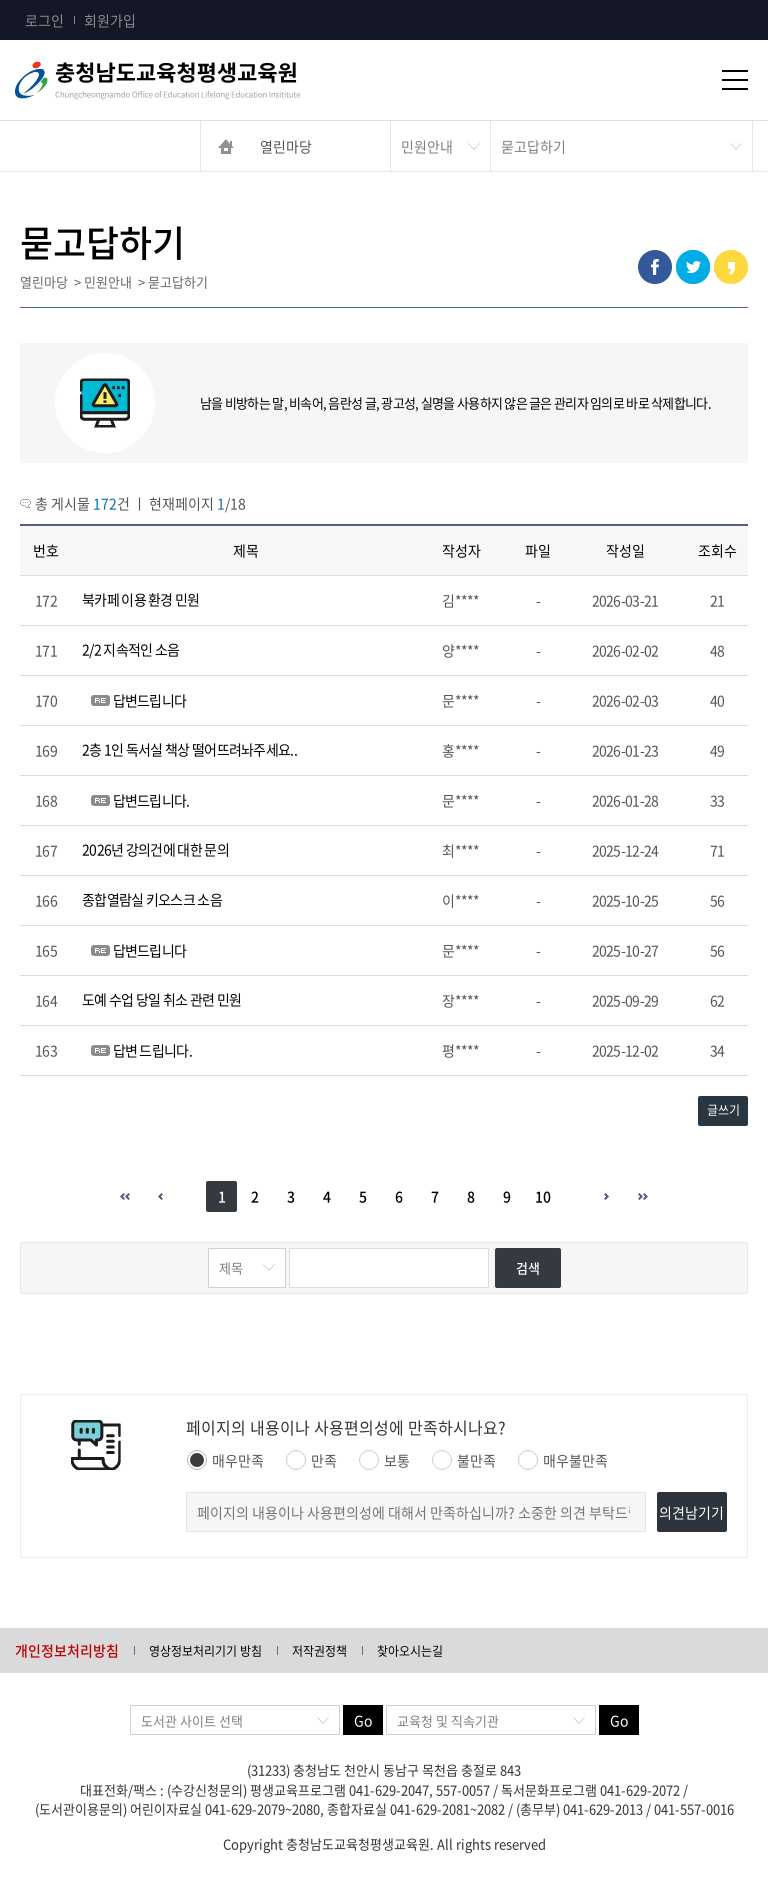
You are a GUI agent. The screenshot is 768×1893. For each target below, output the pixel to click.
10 (543, 1196)
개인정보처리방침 (67, 1650)
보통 (384, 1460)
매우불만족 (563, 1460)
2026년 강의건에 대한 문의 (155, 849)
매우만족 (225, 1460)
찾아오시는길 (410, 1651)
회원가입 (110, 20)
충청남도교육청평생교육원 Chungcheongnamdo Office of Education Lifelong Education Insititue (220, 80)
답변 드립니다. (152, 1050)
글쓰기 (723, 1110)
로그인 (44, 20)
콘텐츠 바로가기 (47, 0)
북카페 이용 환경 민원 (141, 599)
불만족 (464, 1460)
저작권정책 (319, 1651)
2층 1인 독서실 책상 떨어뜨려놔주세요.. (189, 749)
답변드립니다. (151, 800)
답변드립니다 (150, 700)
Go (363, 1720)
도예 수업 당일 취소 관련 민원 (161, 999)
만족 (311, 1460)
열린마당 (286, 146)
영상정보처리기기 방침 (205, 1651)
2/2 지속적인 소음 (130, 649)
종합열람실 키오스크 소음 (152, 899)
